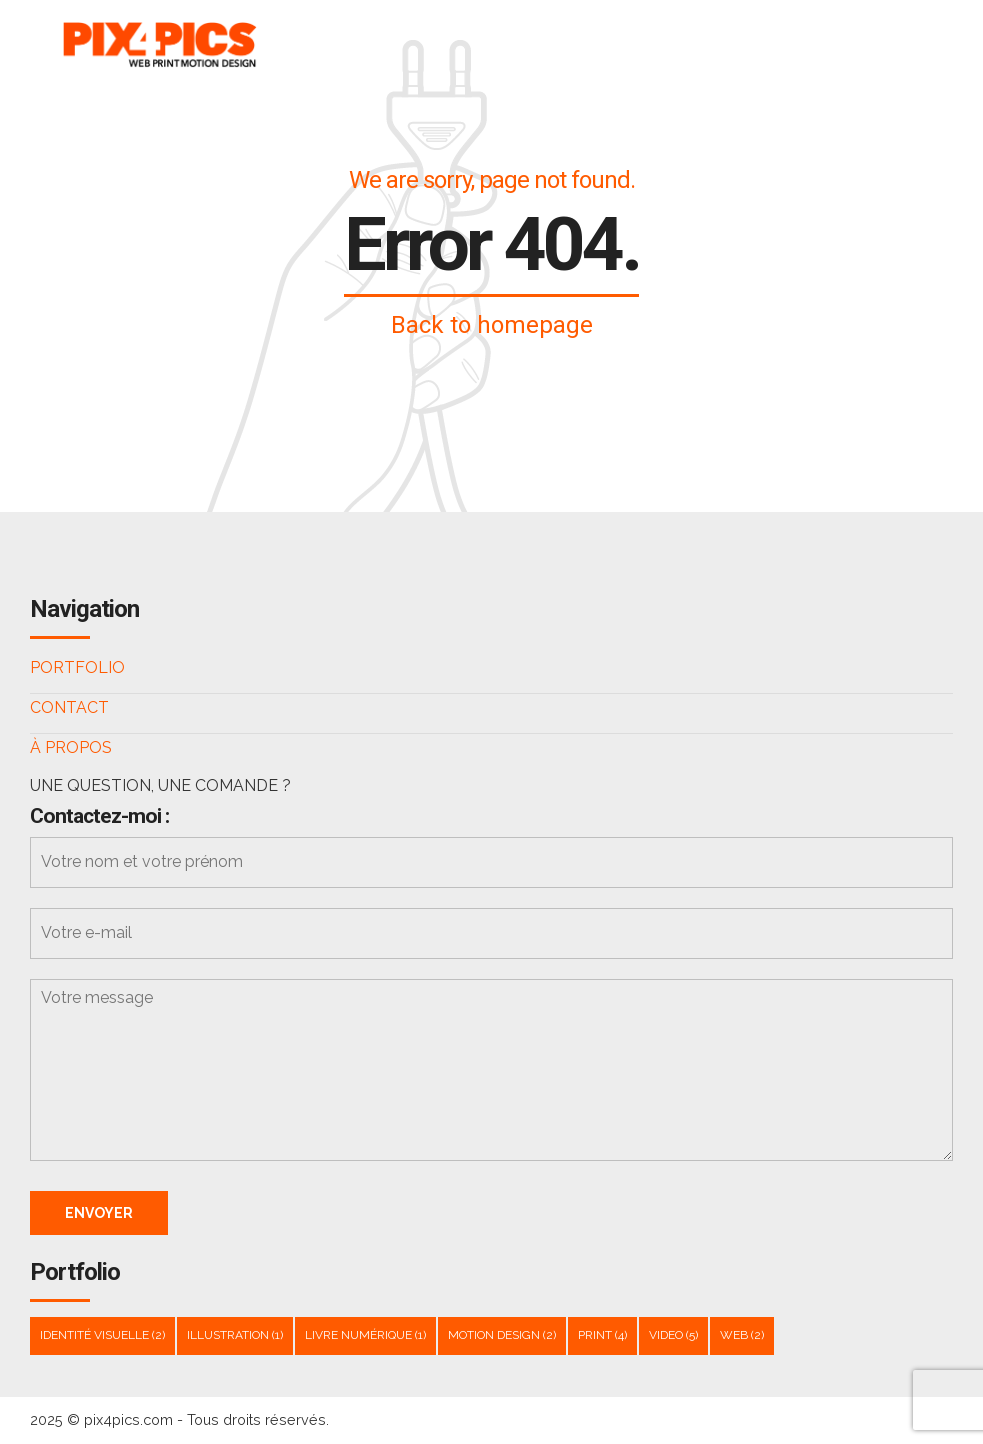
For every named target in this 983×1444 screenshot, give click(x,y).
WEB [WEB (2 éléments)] (742, 1335)
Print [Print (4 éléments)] (602, 1335)
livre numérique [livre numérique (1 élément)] (365, 1335)
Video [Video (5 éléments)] (673, 1335)
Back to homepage (492, 325)
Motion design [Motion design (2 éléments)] (502, 1335)
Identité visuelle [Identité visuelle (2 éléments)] (102, 1335)
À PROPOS (71, 747)
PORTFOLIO (77, 667)
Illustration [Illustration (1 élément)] (235, 1335)
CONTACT (69, 707)
